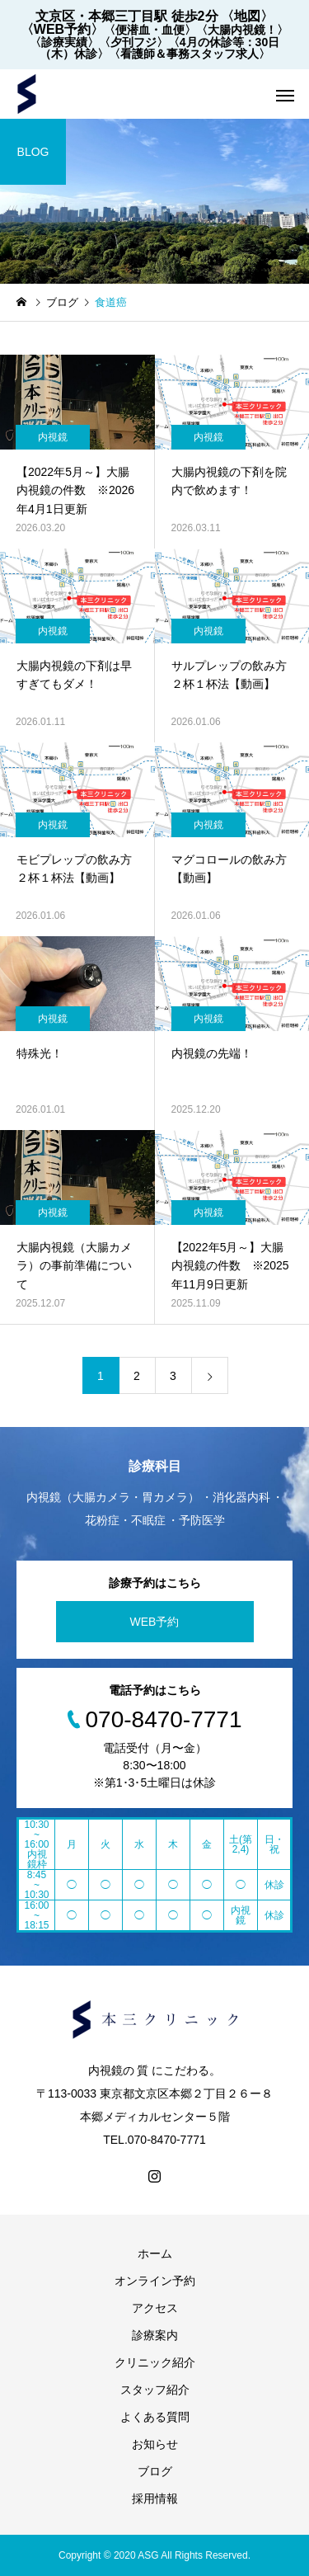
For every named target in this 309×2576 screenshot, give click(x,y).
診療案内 (155, 2335)
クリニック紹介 (155, 2362)
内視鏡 (53, 437)
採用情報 (155, 2498)
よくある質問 (155, 2416)
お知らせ (155, 2444)
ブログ (155, 2471)
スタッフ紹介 (155, 2389)
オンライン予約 (155, 2280)
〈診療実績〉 (64, 42)
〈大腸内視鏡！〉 (242, 29)
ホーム (155, 2253)
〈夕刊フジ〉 (133, 42)
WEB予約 (155, 1621)
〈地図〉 (247, 16)
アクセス (155, 2308)
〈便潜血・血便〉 (150, 29)
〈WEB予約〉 (62, 29)
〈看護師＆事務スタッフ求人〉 (189, 53)
